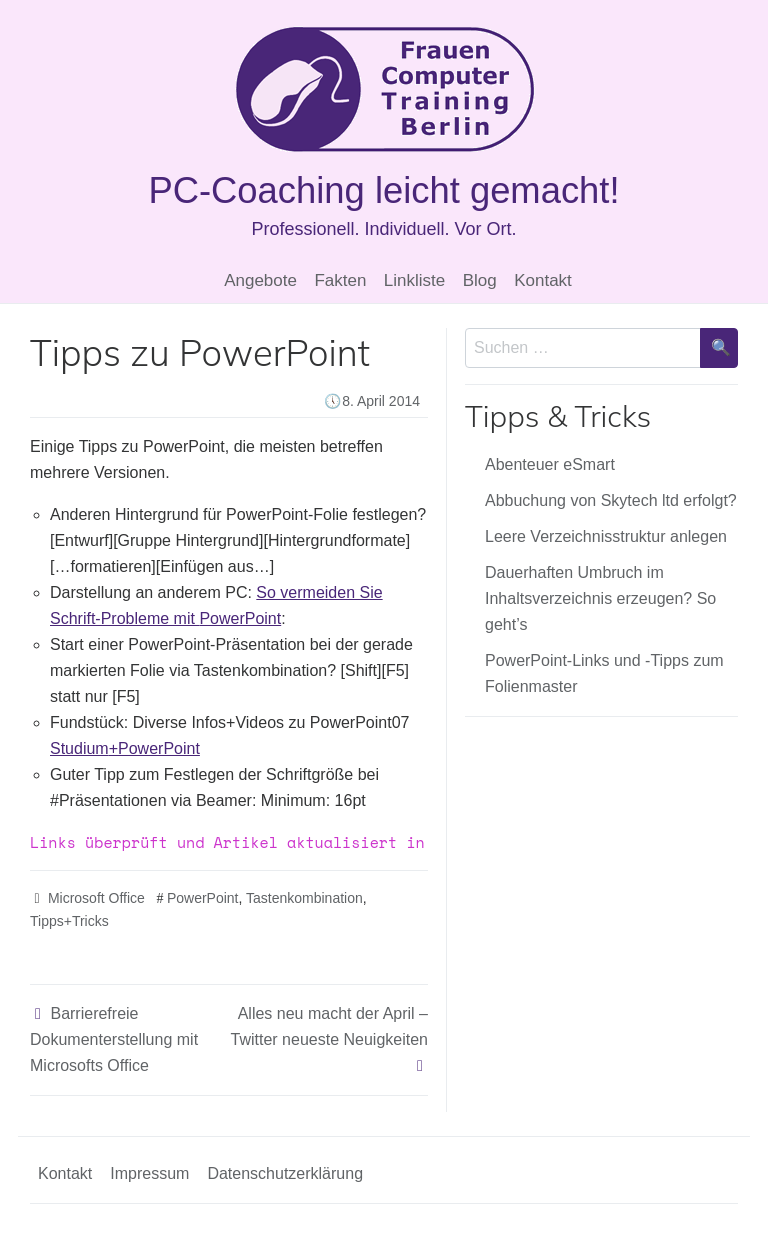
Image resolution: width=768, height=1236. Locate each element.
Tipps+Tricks (69, 921)
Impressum (149, 1173)
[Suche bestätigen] (719, 348)
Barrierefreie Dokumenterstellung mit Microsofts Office (114, 1039)
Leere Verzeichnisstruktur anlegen (606, 536)
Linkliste (414, 280)
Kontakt (543, 280)
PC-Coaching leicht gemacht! (383, 190)
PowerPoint (203, 898)
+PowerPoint (125, 748)
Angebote (260, 280)
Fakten (340, 280)
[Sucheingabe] (583, 348)
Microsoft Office (96, 898)
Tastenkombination (304, 898)
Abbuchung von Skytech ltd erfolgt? (611, 500)
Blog (480, 280)
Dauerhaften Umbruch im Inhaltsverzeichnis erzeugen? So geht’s (600, 598)
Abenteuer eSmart (550, 464)
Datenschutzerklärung (285, 1173)
